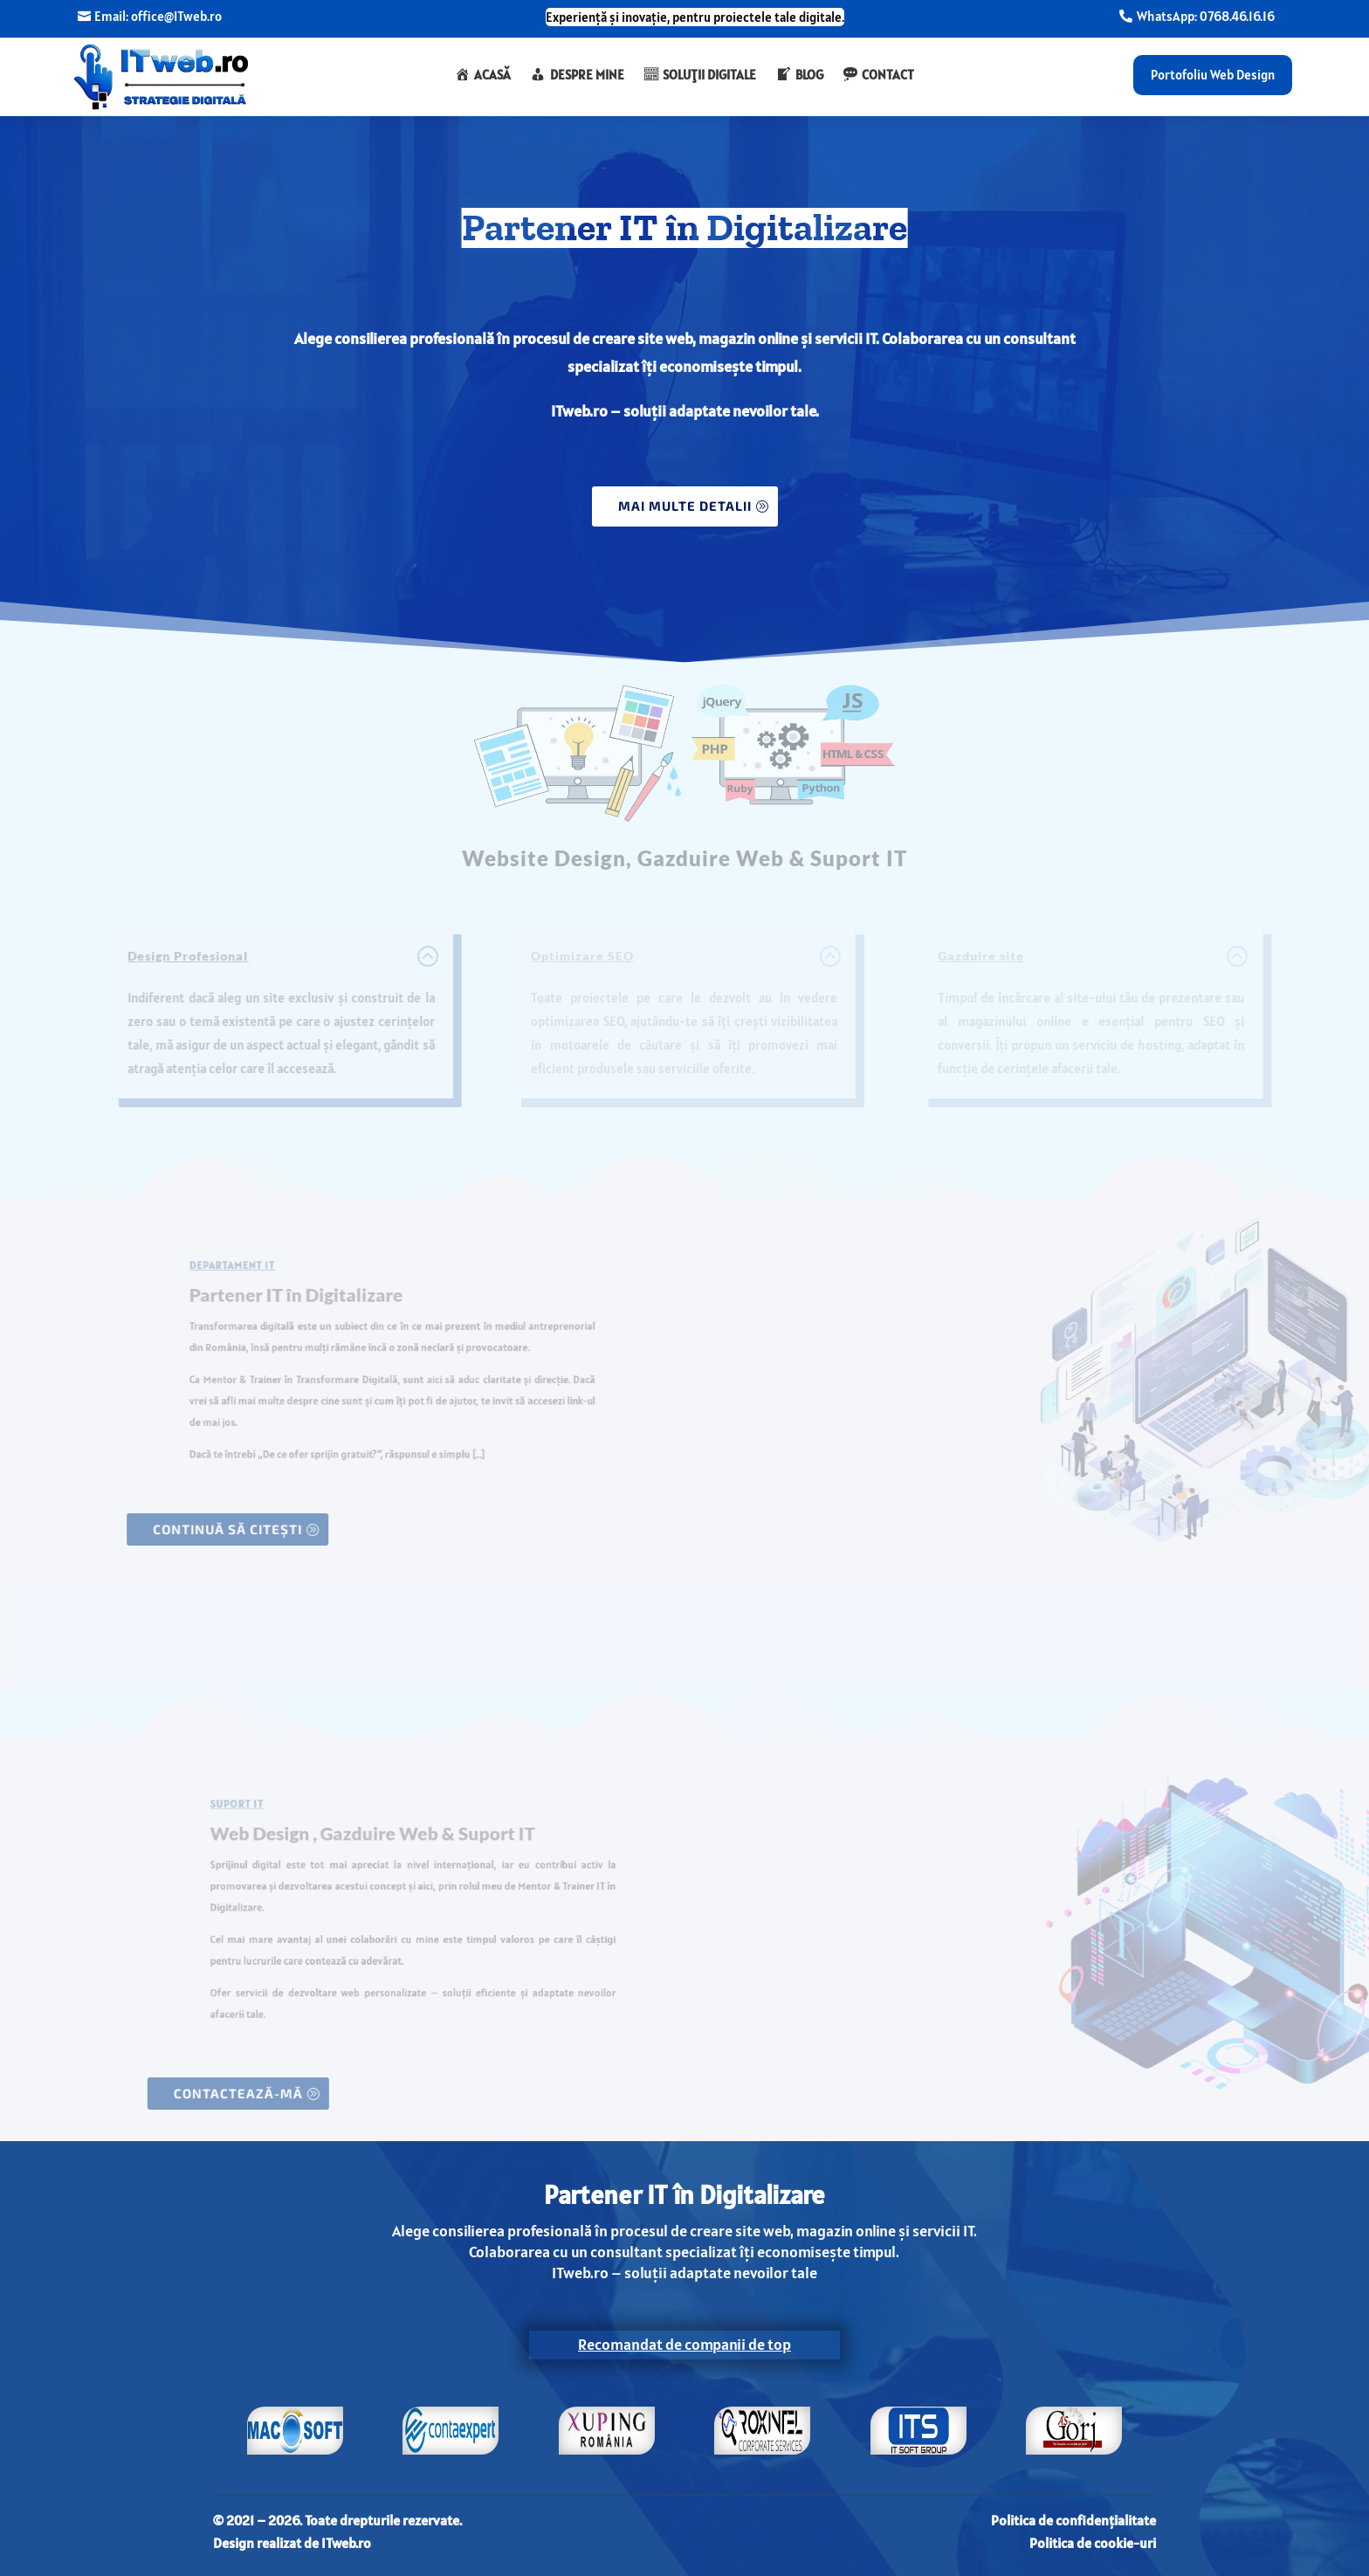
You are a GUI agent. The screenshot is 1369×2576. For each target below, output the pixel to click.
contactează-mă (248, 2093)
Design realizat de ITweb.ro (292, 2543)
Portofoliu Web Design (1213, 74)
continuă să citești (217, 1529)
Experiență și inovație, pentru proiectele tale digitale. (695, 17)
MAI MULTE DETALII (685, 505)
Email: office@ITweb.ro (158, 17)
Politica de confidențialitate (1073, 2520)
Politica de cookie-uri (1092, 2543)
